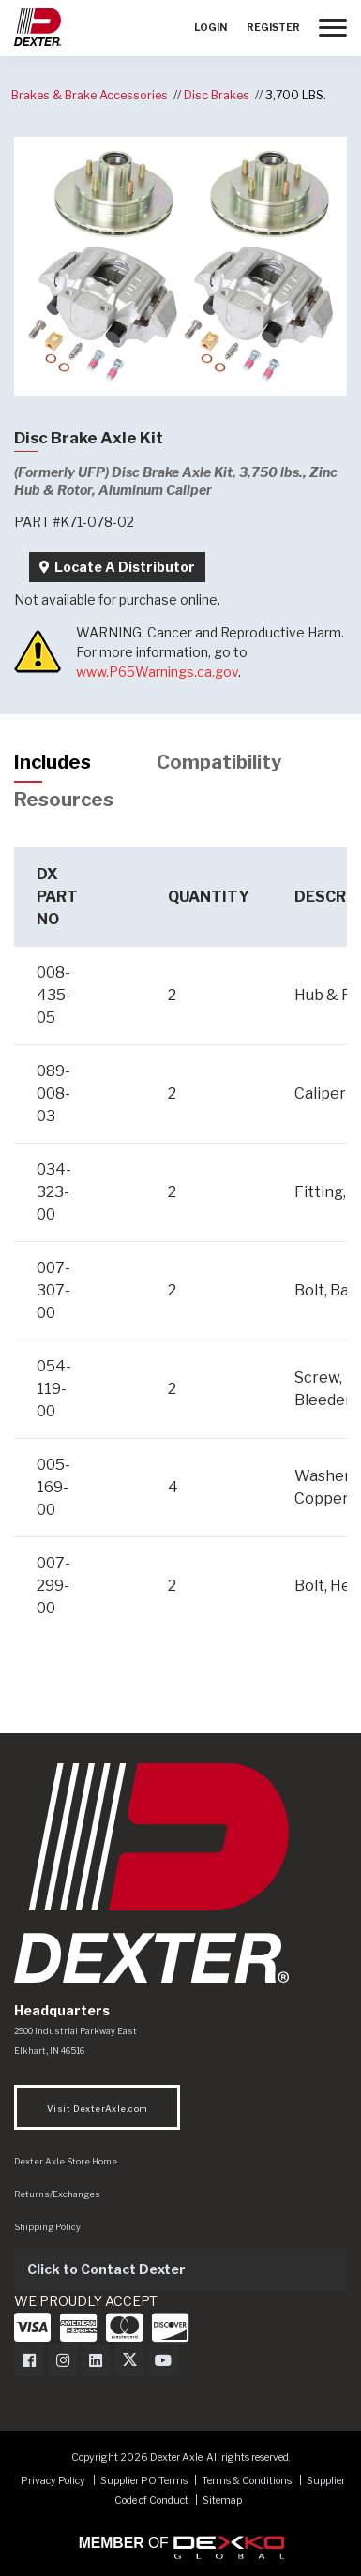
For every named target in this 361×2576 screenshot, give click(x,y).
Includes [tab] (52, 762)
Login (210, 28)
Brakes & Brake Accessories (89, 95)
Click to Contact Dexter (106, 2269)
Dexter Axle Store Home (65, 2161)
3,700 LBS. (295, 95)
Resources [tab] (63, 799)
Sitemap (222, 2500)
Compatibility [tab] (219, 762)
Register (273, 28)
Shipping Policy (47, 2227)
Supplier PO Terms (144, 2481)
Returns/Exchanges (57, 2194)
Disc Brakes (216, 95)
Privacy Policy (53, 2481)
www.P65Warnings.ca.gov (157, 672)
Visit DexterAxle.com (97, 2109)
